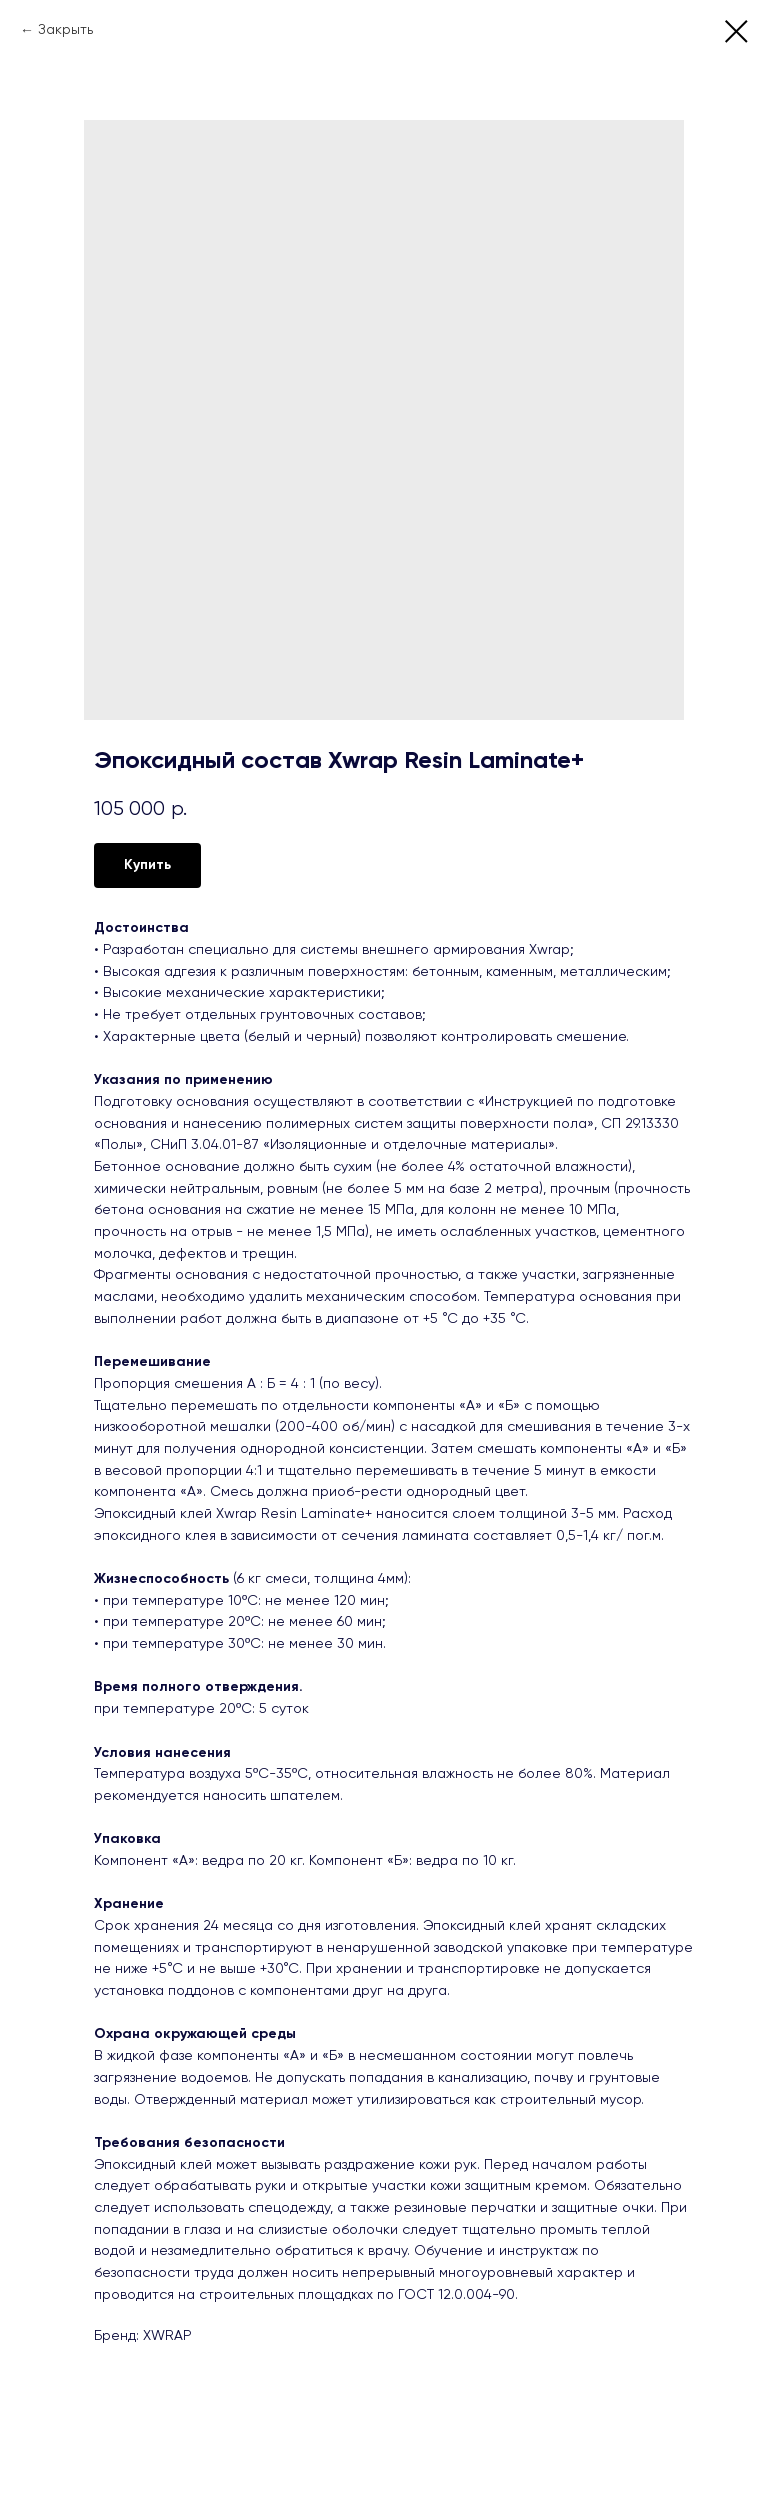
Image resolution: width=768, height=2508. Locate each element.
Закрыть (65, 30)
